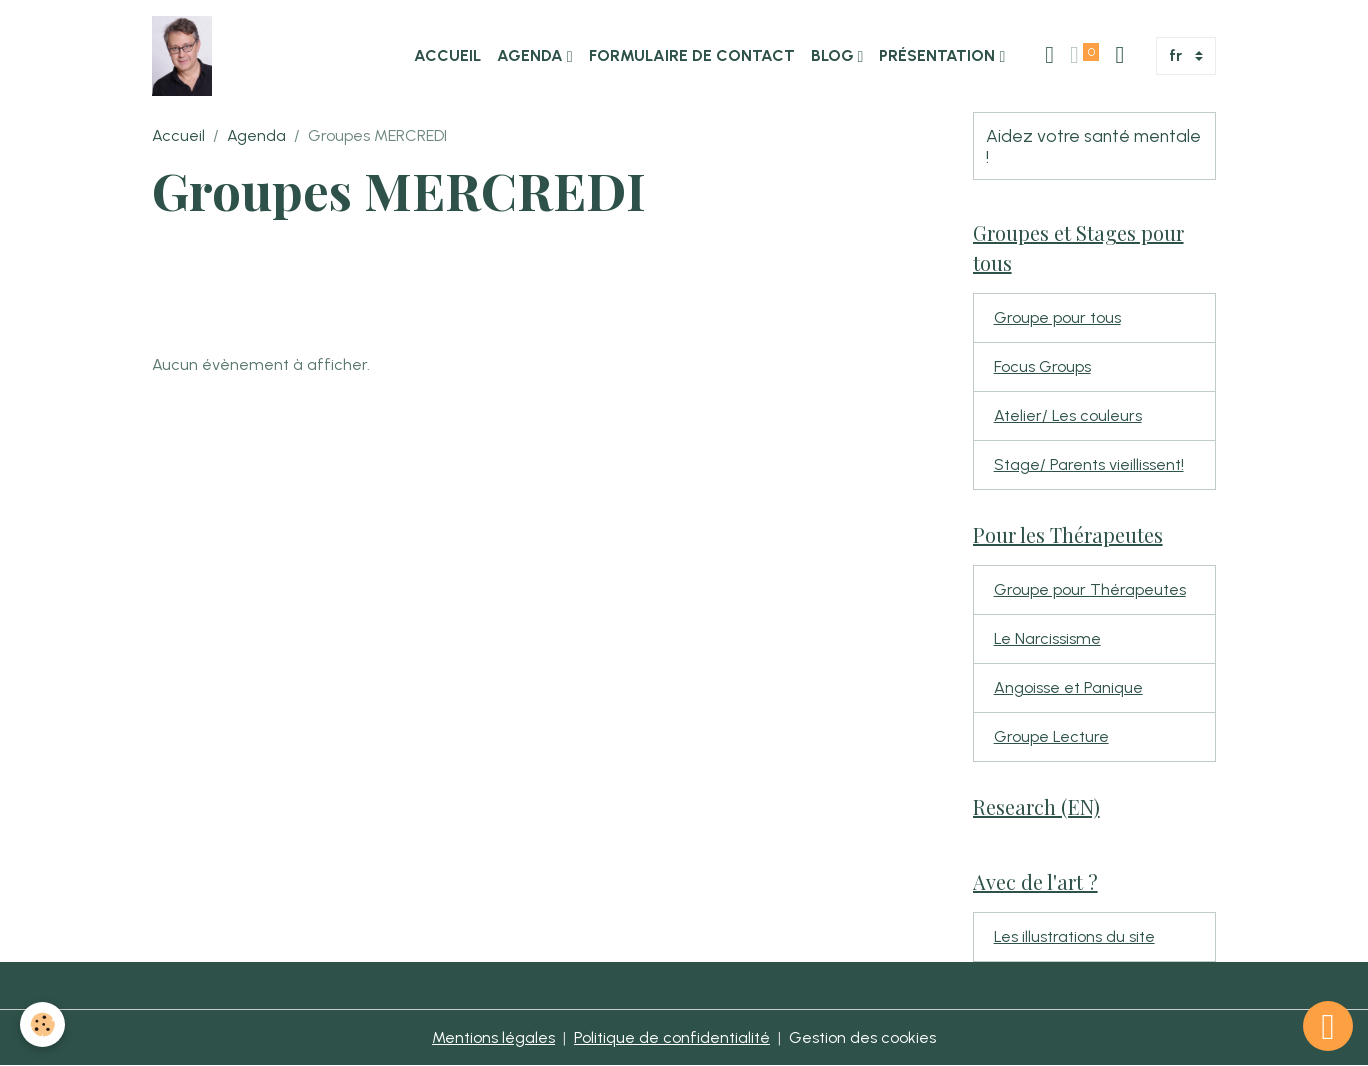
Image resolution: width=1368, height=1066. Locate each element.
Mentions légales (493, 1037)
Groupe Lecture (1051, 736)
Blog (834, 55)
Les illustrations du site (1074, 936)
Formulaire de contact (692, 55)
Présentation (939, 55)
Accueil (447, 55)
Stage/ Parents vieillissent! (1089, 464)
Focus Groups (1042, 366)
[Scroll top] (1328, 1026)
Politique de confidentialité (672, 1037)
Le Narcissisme (1047, 638)
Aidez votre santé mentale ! (1093, 146)
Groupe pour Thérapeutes (1090, 589)
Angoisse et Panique (1068, 687)
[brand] (186, 56)
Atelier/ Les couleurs (1068, 415)
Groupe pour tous (1057, 317)
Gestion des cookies (862, 1037)
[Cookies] (42, 1024)
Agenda (532, 55)
